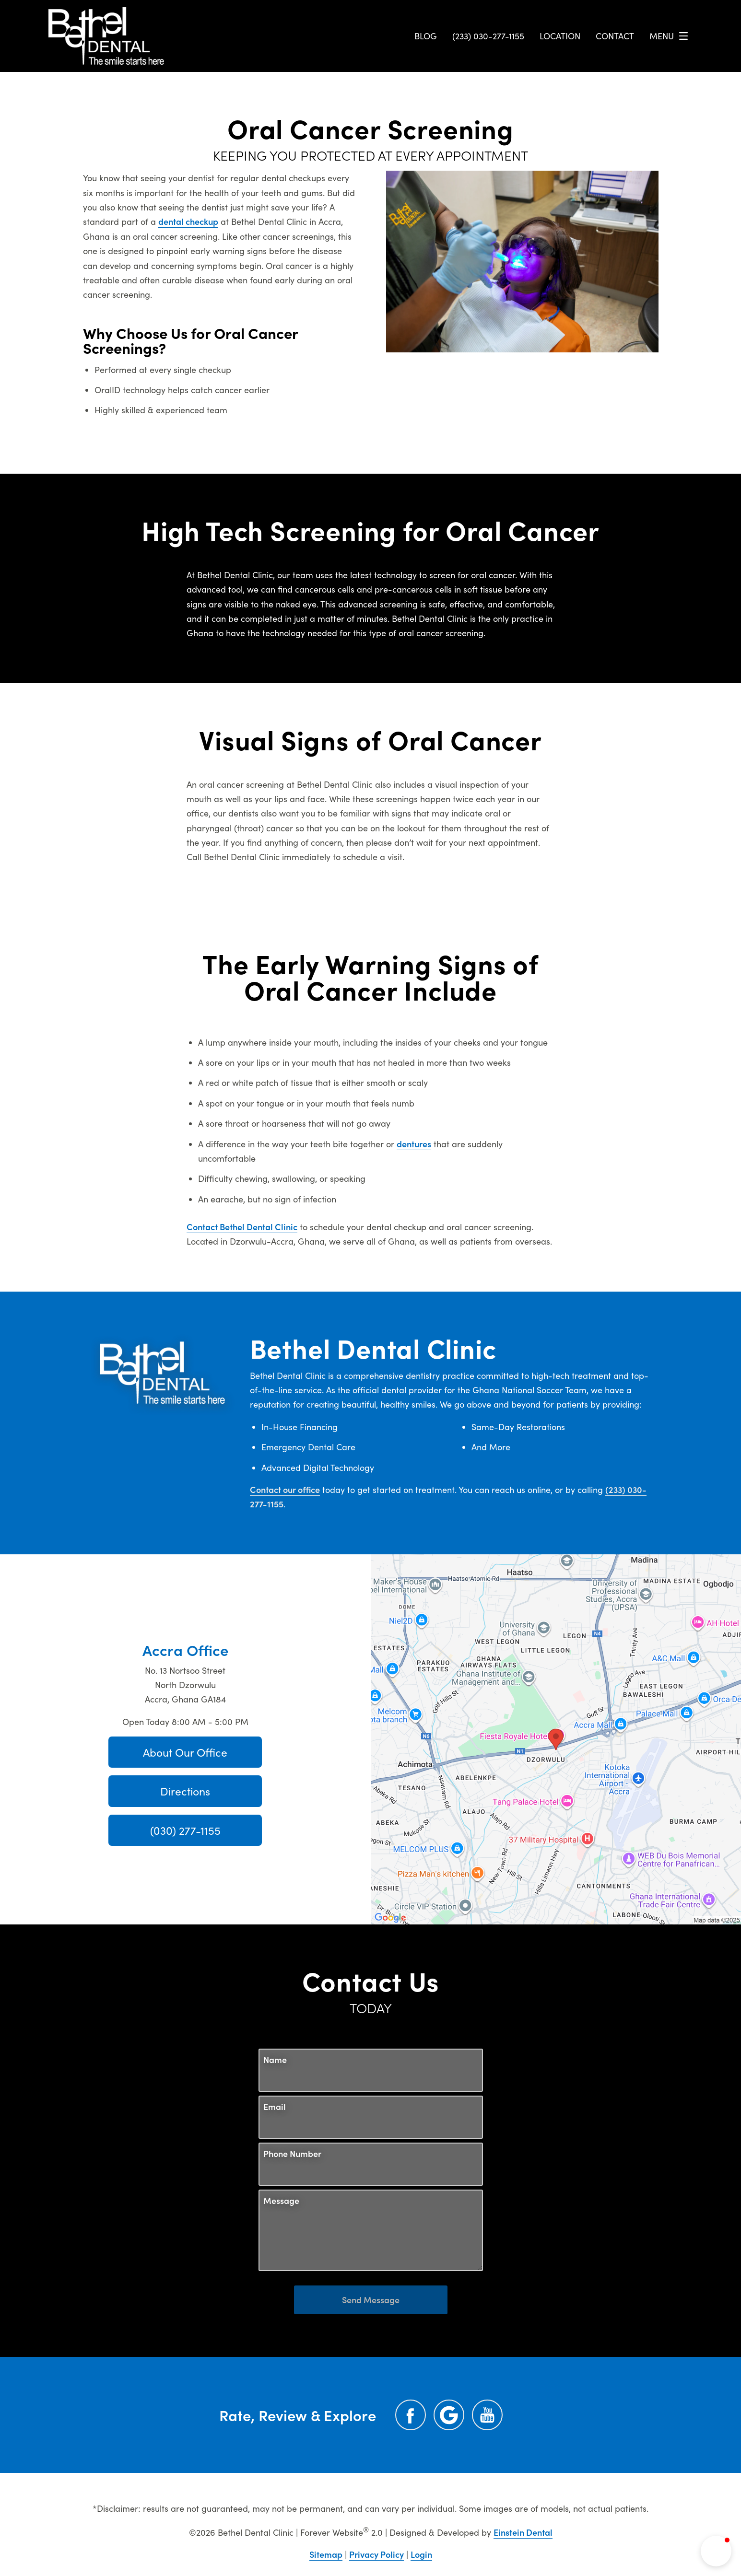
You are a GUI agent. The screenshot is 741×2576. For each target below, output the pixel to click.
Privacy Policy (376, 2554)
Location (560, 36)
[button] (716, 2551)
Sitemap (325, 2554)
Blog (425, 36)
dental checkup (188, 221)
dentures (414, 1144)
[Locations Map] (556, 1738)
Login (421, 2554)
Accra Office (185, 1649)
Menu (671, 36)
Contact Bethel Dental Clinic (242, 1227)
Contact (615, 36)
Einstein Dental (523, 2532)
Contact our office (285, 1489)
